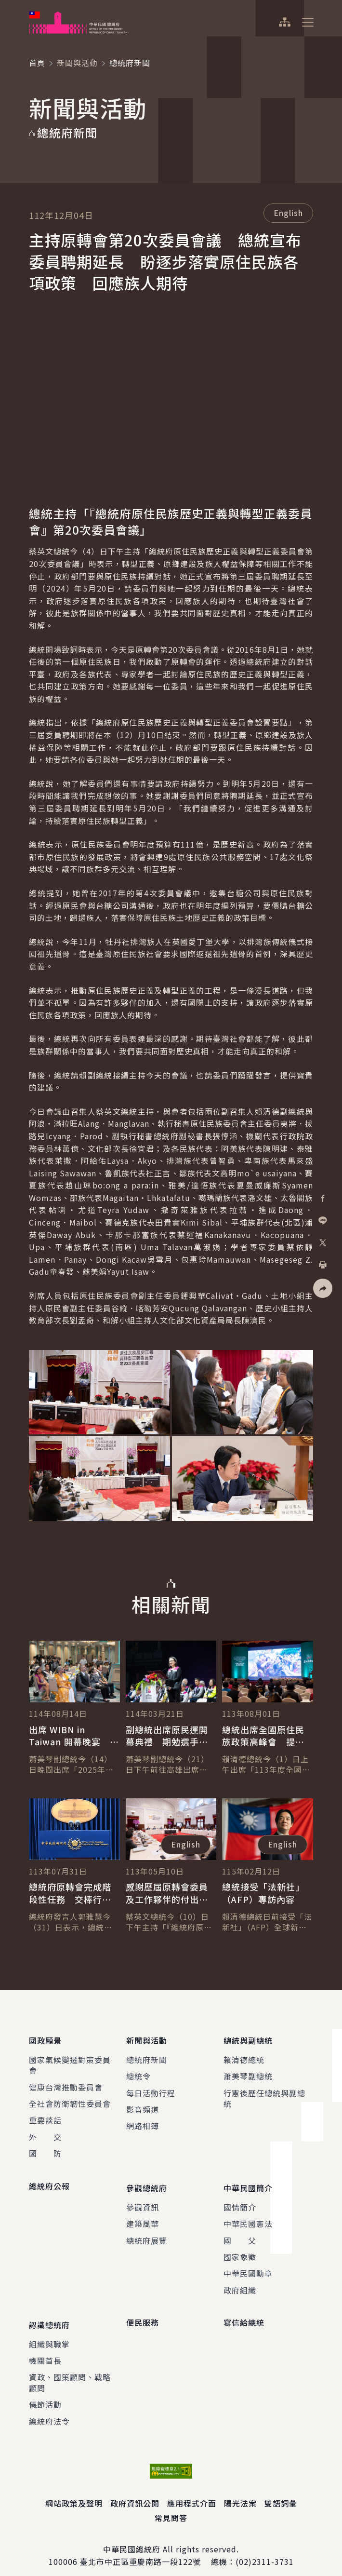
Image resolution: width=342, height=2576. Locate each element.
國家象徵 (240, 2249)
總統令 (138, 2072)
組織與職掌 (49, 2332)
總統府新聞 (146, 2056)
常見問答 (171, 2506)
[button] (322, 1288)
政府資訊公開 (134, 2491)
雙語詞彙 (280, 2491)
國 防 (45, 2150)
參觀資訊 (142, 2199)
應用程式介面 (191, 2491)
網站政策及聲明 (74, 2491)
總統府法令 (49, 2409)
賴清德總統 (244, 2056)
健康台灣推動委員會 (66, 2083)
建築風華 (142, 2216)
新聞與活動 (77, 62)
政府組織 (240, 2282)
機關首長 (45, 2349)
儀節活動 (45, 2393)
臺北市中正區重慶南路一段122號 (140, 2550)
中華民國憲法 (248, 2216)
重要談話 (45, 2116)
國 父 (240, 2233)
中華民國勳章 (248, 2266)
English (288, 212)
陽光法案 (240, 2491)
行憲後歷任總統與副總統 (264, 2094)
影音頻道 (142, 2105)
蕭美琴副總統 (248, 2072)
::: (6, 5)
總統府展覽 (146, 2233)
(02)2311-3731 (265, 2550)
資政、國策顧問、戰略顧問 (70, 2371)
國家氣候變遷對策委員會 (70, 2061)
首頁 (37, 62)
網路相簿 (142, 2122)
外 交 (45, 2133)
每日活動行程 (150, 2089)
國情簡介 (240, 2199)
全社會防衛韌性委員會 (70, 2099)
